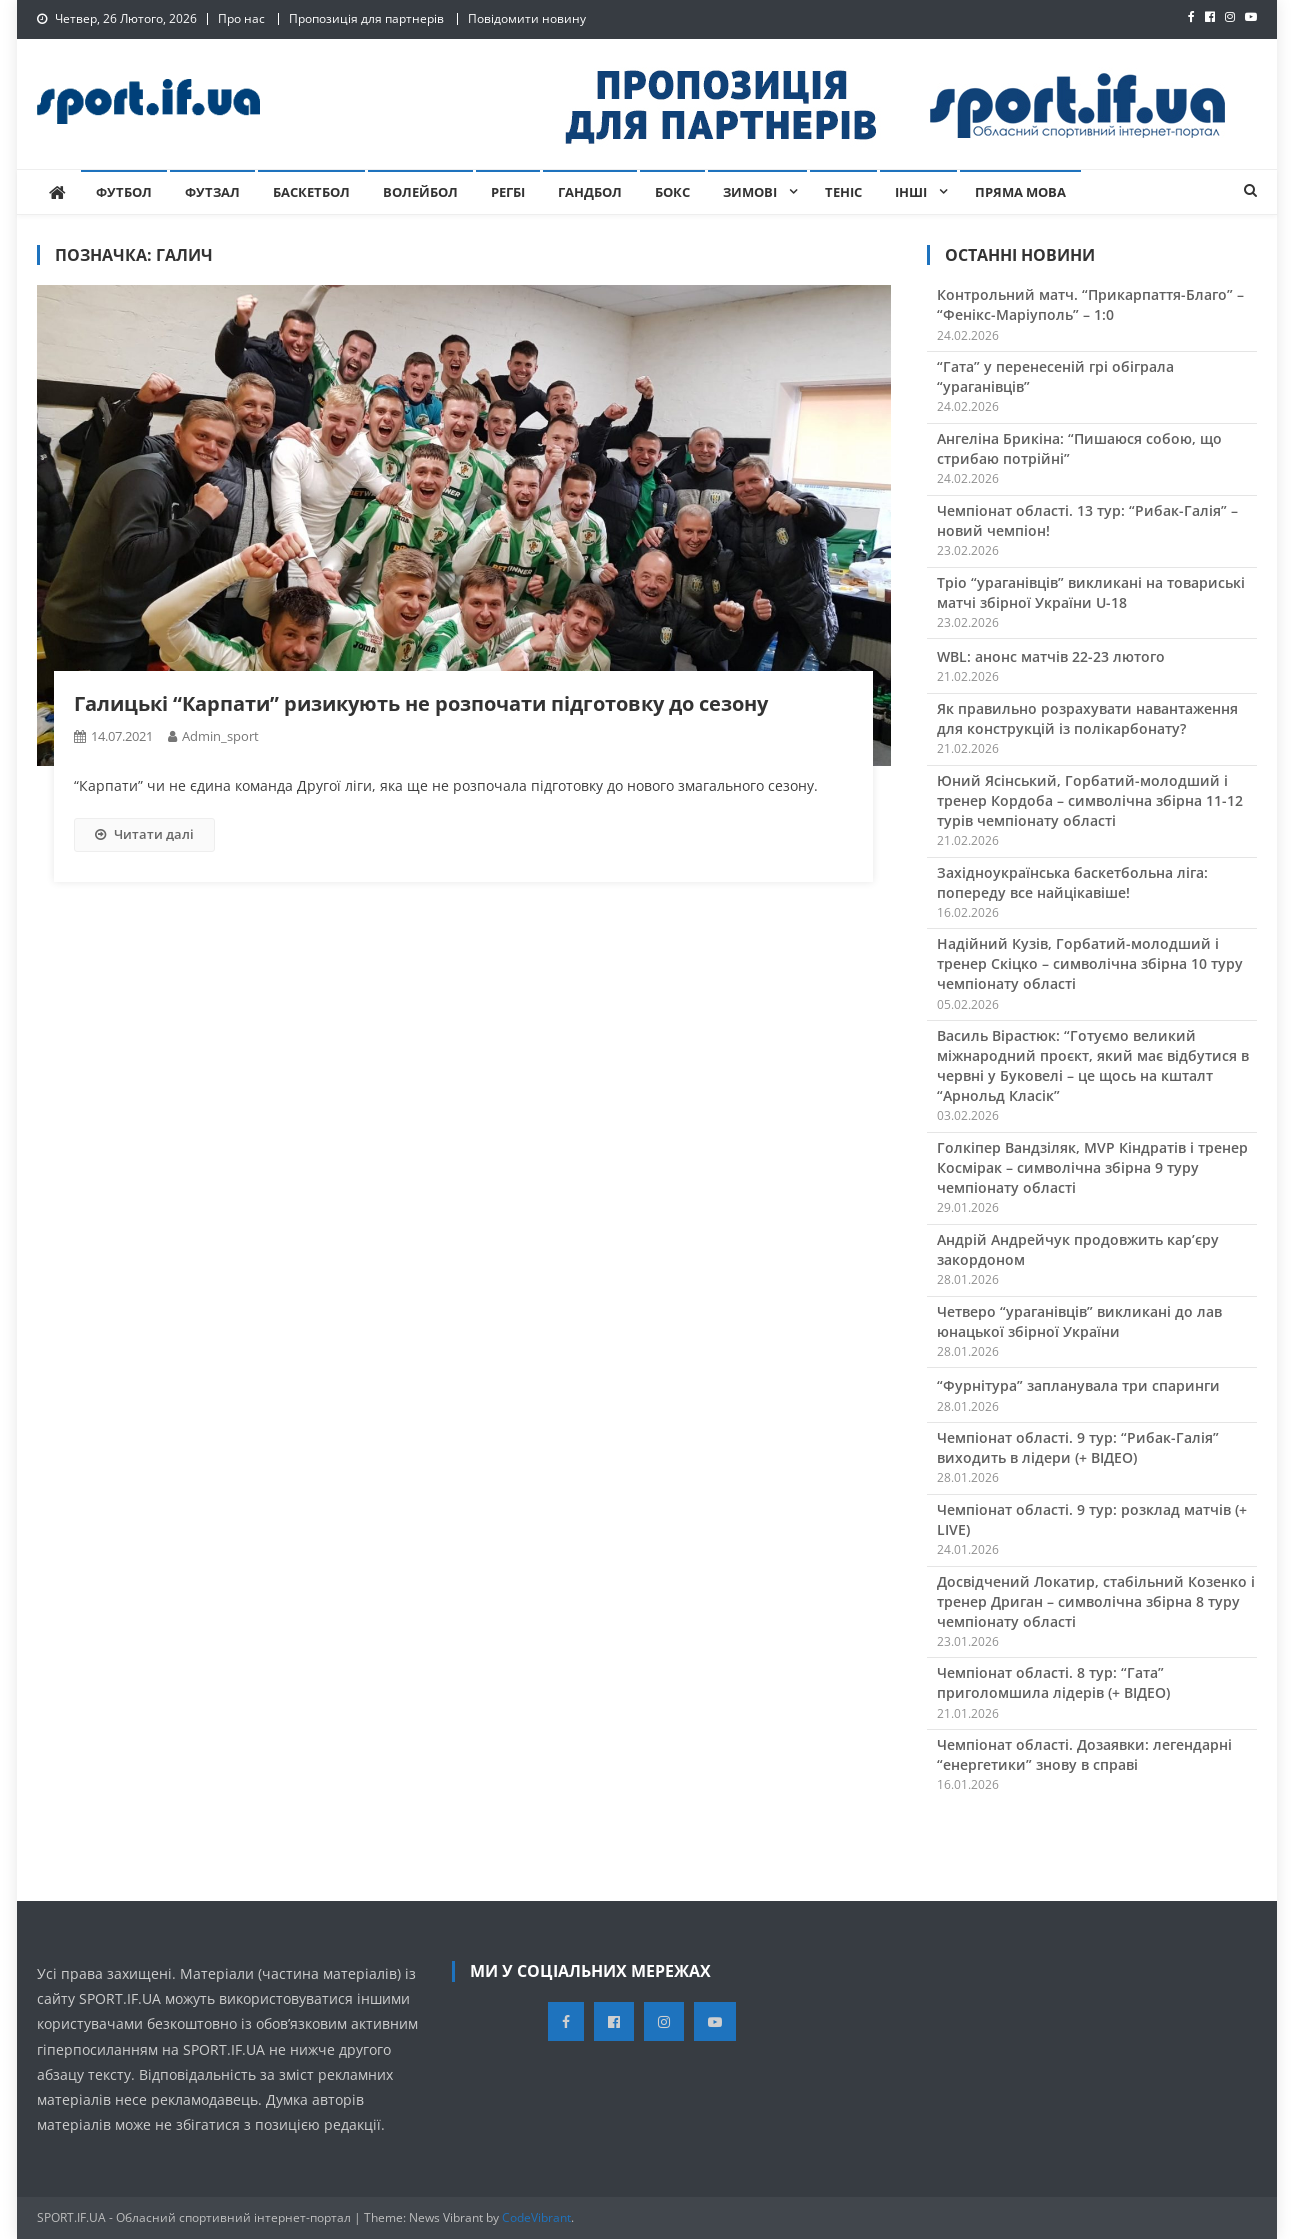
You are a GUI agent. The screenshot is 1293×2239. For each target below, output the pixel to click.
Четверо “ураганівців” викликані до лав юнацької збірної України (1079, 1321)
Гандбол (590, 192)
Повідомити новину (527, 18)
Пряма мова (1020, 192)
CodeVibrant (536, 2217)
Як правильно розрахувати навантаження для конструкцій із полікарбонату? (1087, 718)
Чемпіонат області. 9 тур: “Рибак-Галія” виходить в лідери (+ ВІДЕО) (1078, 1447)
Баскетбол (311, 192)
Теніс (843, 192)
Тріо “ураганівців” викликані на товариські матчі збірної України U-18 (1091, 592)
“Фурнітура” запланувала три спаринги (1078, 1385)
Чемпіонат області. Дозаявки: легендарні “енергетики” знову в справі (1084, 1754)
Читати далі (144, 834)
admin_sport (220, 736)
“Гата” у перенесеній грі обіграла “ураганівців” (1055, 376)
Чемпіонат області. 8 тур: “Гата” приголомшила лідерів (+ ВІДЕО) (1053, 1682)
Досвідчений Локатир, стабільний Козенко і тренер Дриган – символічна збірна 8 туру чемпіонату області (1096, 1601)
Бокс (672, 192)
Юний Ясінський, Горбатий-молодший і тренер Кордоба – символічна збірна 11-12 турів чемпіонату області (1090, 800)
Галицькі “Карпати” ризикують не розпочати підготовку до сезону (421, 703)
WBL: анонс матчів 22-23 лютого (1051, 656)
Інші (911, 192)
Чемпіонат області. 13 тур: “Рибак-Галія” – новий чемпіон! (1087, 520)
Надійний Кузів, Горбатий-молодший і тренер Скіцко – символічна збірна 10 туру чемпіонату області (1090, 963)
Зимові (750, 192)
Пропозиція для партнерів (366, 18)
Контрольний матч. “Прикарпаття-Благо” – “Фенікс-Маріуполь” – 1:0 (1090, 304)
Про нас (241, 18)
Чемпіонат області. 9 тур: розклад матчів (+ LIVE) (1092, 1519)
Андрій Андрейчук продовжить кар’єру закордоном (1078, 1249)
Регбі (508, 192)
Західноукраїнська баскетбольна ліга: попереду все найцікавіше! (1072, 882)
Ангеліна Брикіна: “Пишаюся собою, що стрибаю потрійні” (1079, 448)
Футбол (124, 192)
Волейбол (420, 192)
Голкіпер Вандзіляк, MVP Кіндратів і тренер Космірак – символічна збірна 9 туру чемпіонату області (1092, 1167)
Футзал (212, 192)
